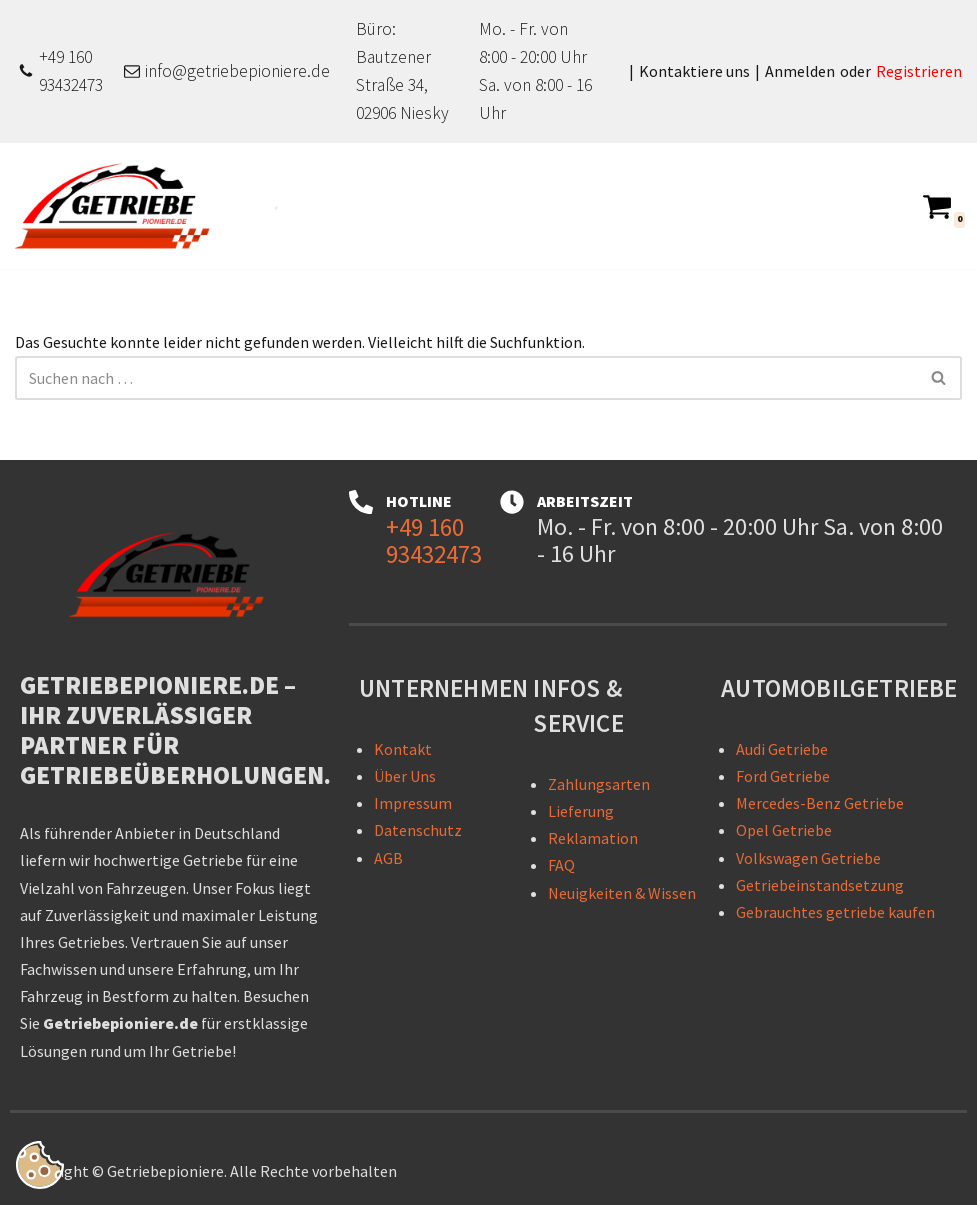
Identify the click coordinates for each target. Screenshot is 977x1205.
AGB (388, 858)
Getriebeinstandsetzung (820, 885)
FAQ (561, 865)
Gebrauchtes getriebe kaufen (835, 912)
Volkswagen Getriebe (808, 858)
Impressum (413, 803)
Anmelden (800, 71)
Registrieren (919, 71)
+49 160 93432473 (71, 71)
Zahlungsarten (599, 784)
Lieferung (581, 811)
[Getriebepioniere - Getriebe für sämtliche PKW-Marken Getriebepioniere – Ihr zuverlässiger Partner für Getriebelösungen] (120, 206)
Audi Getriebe (782, 749)
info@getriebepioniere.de (237, 71)
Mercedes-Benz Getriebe (820, 803)
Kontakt (403, 749)
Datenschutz (418, 830)
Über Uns (405, 776)
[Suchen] (466, 378)
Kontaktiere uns (694, 71)
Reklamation (593, 838)
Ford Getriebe (783, 776)
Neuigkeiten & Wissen (622, 893)
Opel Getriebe (784, 830)
